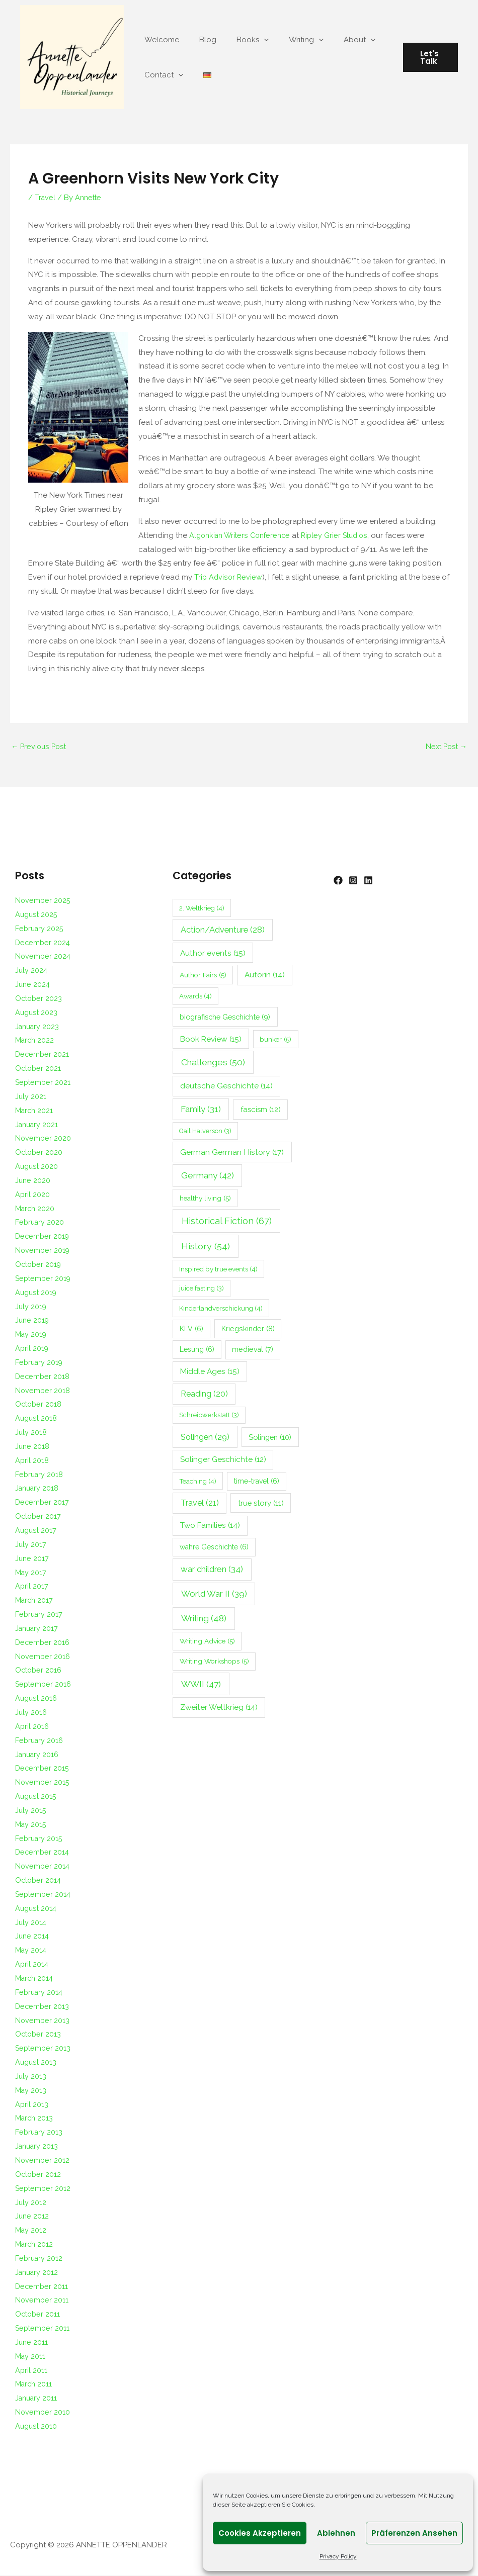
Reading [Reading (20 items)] (204, 1395)
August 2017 (36, 1531)
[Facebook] (338, 880)
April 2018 (32, 1460)
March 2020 (35, 1209)
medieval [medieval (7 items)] (252, 1350)
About (337, 39)
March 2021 (35, 1111)
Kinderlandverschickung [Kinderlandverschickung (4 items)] (221, 1309)
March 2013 (35, 2119)
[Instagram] (358, 880)
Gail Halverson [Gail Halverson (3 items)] (205, 1131)
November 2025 (43, 901)
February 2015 (39, 1839)
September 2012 (43, 2188)
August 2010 (36, 2427)
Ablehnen (336, 2533)
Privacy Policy (338, 2556)
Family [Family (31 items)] (201, 1110)
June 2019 (33, 1321)
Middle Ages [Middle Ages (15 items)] (210, 1372)
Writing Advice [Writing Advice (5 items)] (207, 1642)
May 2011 (30, 2356)
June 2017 (32, 1558)
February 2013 (39, 2133)
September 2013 (43, 2049)
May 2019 (31, 1335)
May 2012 (31, 2231)
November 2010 (43, 2413)
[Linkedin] (378, 880)
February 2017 (39, 1615)
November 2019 (43, 1251)
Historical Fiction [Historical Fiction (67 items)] (227, 1222)
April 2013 (32, 2104)
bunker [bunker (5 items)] (275, 1040)
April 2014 (32, 1965)
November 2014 (43, 1867)
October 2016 (39, 1671)
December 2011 (42, 2286)
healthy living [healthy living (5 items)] (205, 1198)
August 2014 (36, 1908)
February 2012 (39, 2258)
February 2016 (40, 1740)
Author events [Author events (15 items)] (213, 953)
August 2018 (36, 1419)
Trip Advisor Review (229, 577)
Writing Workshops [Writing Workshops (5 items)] (214, 1662)
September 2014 (44, 1894)
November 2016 (43, 1657)
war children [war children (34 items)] (212, 1570)
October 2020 (39, 1153)
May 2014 (31, 1951)
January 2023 (38, 1027)
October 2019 (39, 1265)
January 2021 (38, 1125)
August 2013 (36, 2063)
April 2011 (31, 2370)
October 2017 (39, 1517)
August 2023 (37, 1013)
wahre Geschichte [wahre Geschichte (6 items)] (214, 1548)
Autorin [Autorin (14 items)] (265, 975)
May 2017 (31, 1573)
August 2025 (37, 914)
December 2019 (43, 1237)
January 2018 (38, 1489)
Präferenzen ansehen (414, 2533)
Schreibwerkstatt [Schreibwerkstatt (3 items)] (209, 1416)
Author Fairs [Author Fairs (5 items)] (203, 976)
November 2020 (43, 1139)
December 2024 (43, 943)
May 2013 (31, 2090)
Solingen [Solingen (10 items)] (270, 1437)
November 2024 (43, 957)
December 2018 (43, 1377)
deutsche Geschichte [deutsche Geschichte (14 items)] (226, 1086)
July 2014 (31, 1922)
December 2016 (43, 1642)
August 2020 (37, 1167)
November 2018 (43, 1391)
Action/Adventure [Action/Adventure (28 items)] (223, 930)
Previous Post (39, 746)
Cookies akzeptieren (259, 2533)
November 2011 (42, 2301)
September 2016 (44, 1685)
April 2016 (32, 1726)
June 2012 (32, 2217)
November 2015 (42, 1783)
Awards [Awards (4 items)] (195, 997)
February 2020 (40, 1223)
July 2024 (31, 971)
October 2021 (39, 1069)
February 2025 (40, 929)
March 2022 (35, 1041)
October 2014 (39, 1881)
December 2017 (42, 1503)
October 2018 (39, 1405)
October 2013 (39, 2035)
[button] (427, 57)
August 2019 (37, 1293)
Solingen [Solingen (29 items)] (205, 1437)
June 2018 (32, 1446)
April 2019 (32, 1349)
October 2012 (39, 2174)
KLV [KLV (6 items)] (191, 1330)
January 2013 (38, 2147)
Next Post (445, 746)
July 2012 (31, 2202)
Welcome (159, 39)
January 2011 (37, 2399)
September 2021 (43, 1083)
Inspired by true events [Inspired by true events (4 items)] (218, 1270)
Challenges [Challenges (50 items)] (213, 1063)
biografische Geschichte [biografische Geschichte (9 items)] (225, 1017)
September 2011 (43, 2329)
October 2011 (38, 2315)
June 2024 (33, 985)
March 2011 (34, 2384)
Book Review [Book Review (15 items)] (211, 1039)
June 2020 (33, 1180)
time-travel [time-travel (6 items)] (256, 1482)
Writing (288, 39)
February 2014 (40, 1992)
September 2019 (44, 1278)
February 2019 (40, 1362)
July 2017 (31, 1544)
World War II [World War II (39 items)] (214, 1594)
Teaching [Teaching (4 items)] (197, 1482)
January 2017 (38, 1628)
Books (240, 39)
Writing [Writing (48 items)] (203, 1619)
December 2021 (42, 1055)
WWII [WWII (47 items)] (201, 1685)
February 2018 (40, 1475)
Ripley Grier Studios (342, 535)
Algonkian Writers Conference (242, 535)
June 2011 (32, 2342)
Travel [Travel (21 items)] (200, 1503)
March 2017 (35, 1601)
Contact (161, 74)
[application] (251, 39)
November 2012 (42, 2161)
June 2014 (32, 1937)
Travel (45, 197)
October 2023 (39, 998)
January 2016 (38, 1755)
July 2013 (31, 2076)
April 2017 (32, 1587)
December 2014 (43, 1853)
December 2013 (42, 2006)
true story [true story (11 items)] (261, 1503)
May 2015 (31, 1824)
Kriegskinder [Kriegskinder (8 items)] (248, 1329)
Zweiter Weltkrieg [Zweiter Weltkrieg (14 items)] (219, 1708)
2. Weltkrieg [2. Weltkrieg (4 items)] (201, 908)
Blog (200, 39)
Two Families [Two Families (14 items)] (210, 1526)
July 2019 (31, 1307)
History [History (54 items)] (205, 1247)
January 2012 (38, 2272)
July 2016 (31, 1713)
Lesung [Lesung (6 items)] (197, 1350)
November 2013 (42, 2021)
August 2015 (36, 1797)
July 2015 (31, 1810)
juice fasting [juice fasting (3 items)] (201, 1289)
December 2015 (42, 1769)
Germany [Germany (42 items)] (207, 1176)
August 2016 (37, 1699)
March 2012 (35, 2245)
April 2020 (32, 1195)
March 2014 (35, 1979)
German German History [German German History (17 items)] (232, 1152)
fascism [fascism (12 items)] (261, 1110)
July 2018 (31, 1433)
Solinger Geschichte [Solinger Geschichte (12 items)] (223, 1460)
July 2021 (31, 1096)
